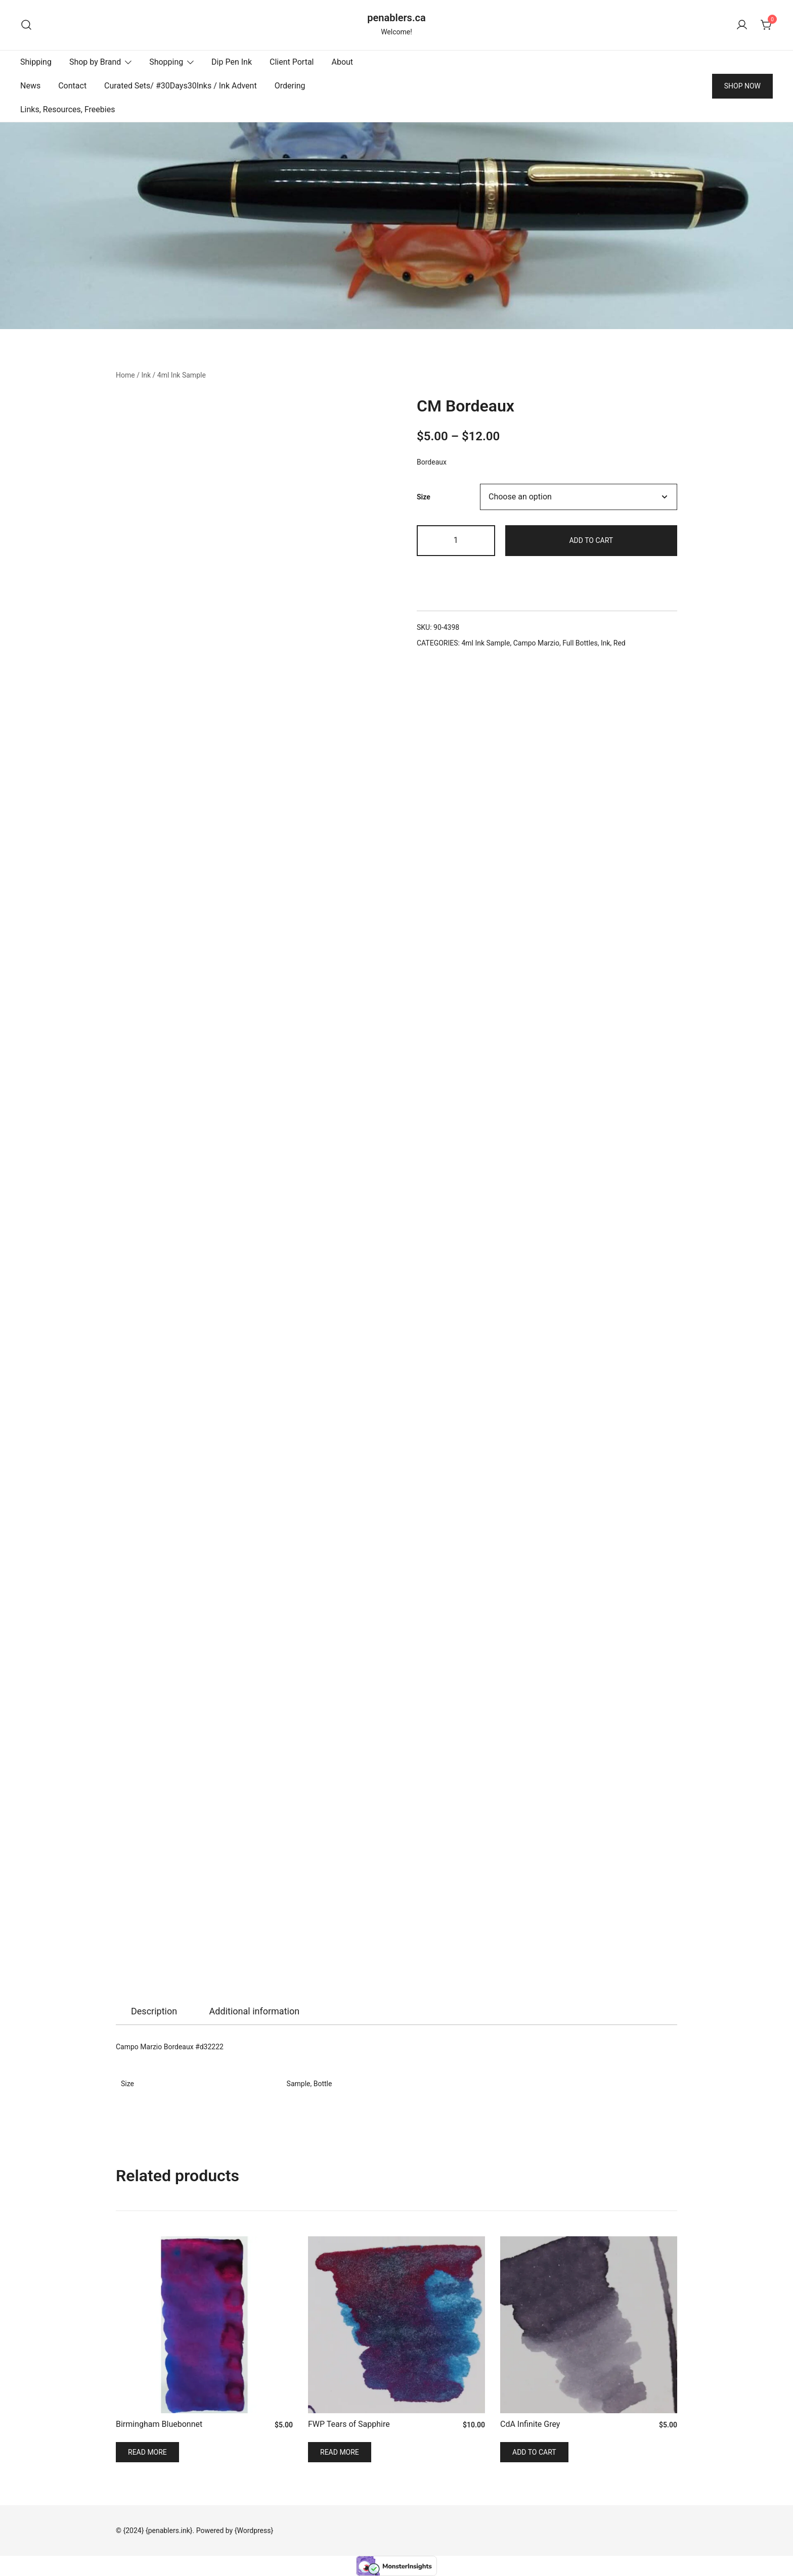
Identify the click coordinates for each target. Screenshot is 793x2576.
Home (125, 375)
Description (154, 2011)
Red (619, 643)
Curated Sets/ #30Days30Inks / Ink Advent (180, 85)
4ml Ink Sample (181, 375)
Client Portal (292, 62)
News (30, 85)
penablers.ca (396, 18)
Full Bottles (580, 643)
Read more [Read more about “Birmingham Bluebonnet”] (147, 2452)
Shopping (166, 62)
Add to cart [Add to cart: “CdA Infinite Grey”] (534, 2452)
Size (423, 496)
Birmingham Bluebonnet (159, 2424)
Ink (146, 375)
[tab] (154, 2011)
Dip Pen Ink (231, 62)
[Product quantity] (456, 540)
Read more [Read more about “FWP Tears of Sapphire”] (339, 2452)
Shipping (36, 62)
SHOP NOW (742, 86)
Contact (72, 85)
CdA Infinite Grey (530, 2424)
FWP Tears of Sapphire (349, 2424)
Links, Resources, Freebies (67, 109)
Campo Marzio (536, 643)
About (342, 62)
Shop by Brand (95, 62)
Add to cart (591, 540)
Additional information (254, 2011)
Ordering (290, 85)
